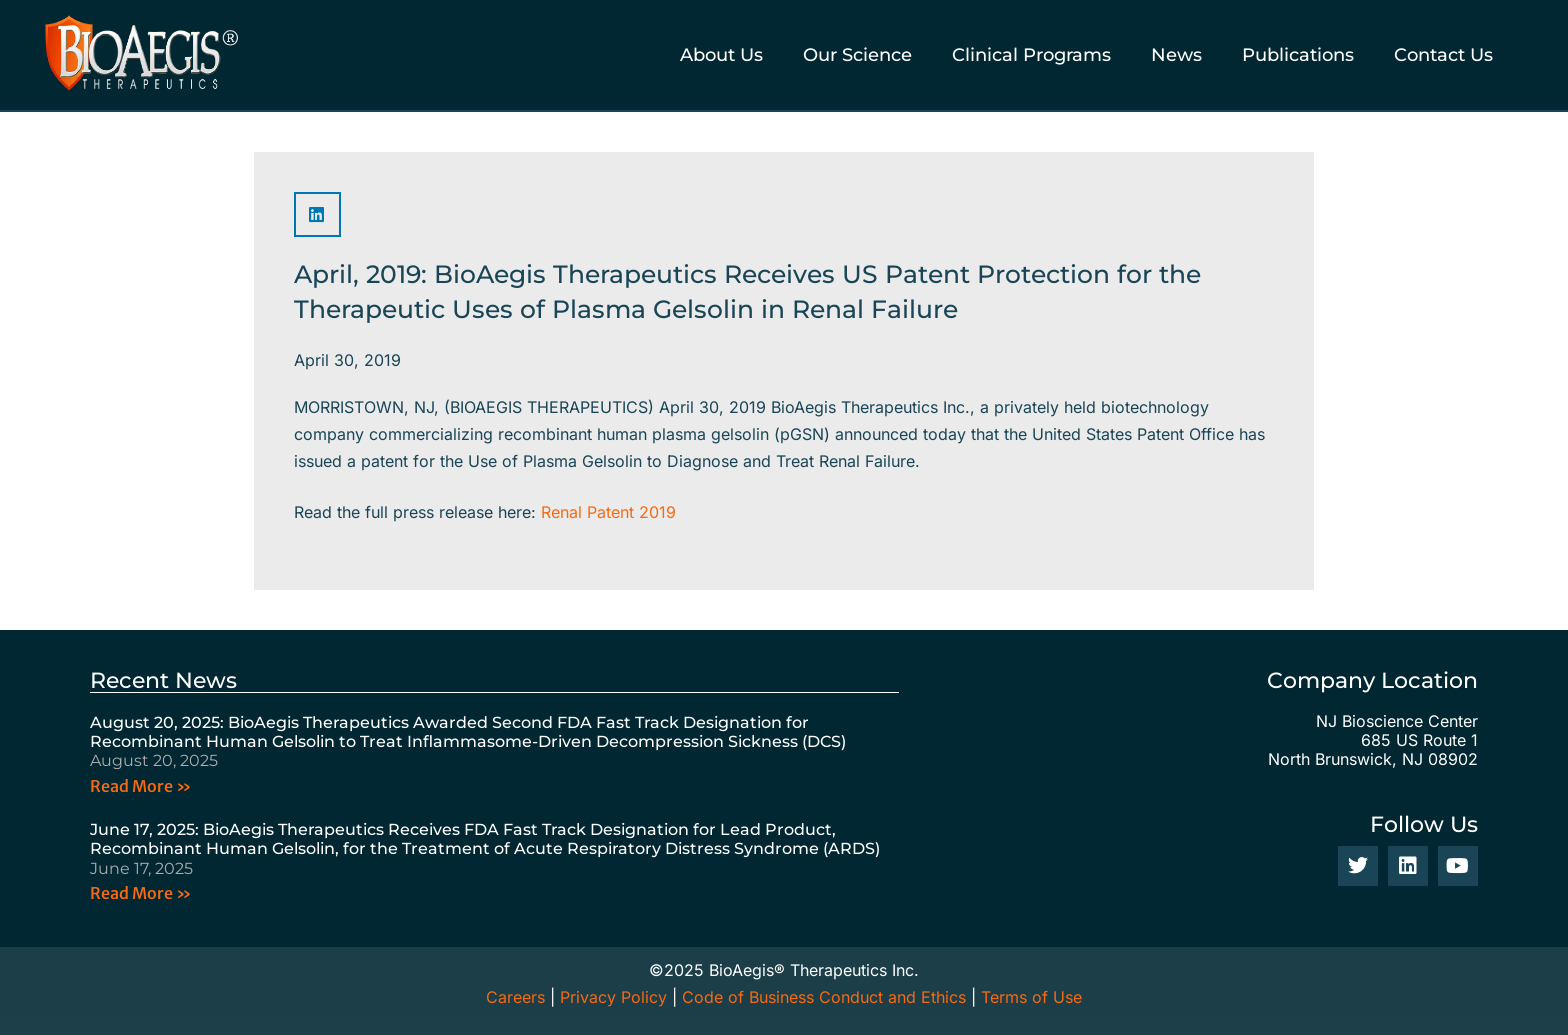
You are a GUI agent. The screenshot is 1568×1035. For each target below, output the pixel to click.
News (1176, 55)
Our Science (857, 55)
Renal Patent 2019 (608, 512)
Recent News (163, 680)
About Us (721, 55)
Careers (515, 997)
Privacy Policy (613, 997)
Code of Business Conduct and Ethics (824, 997)
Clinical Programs (1031, 55)
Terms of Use (1031, 997)
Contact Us (1443, 55)
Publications (1298, 55)
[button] (317, 214)
